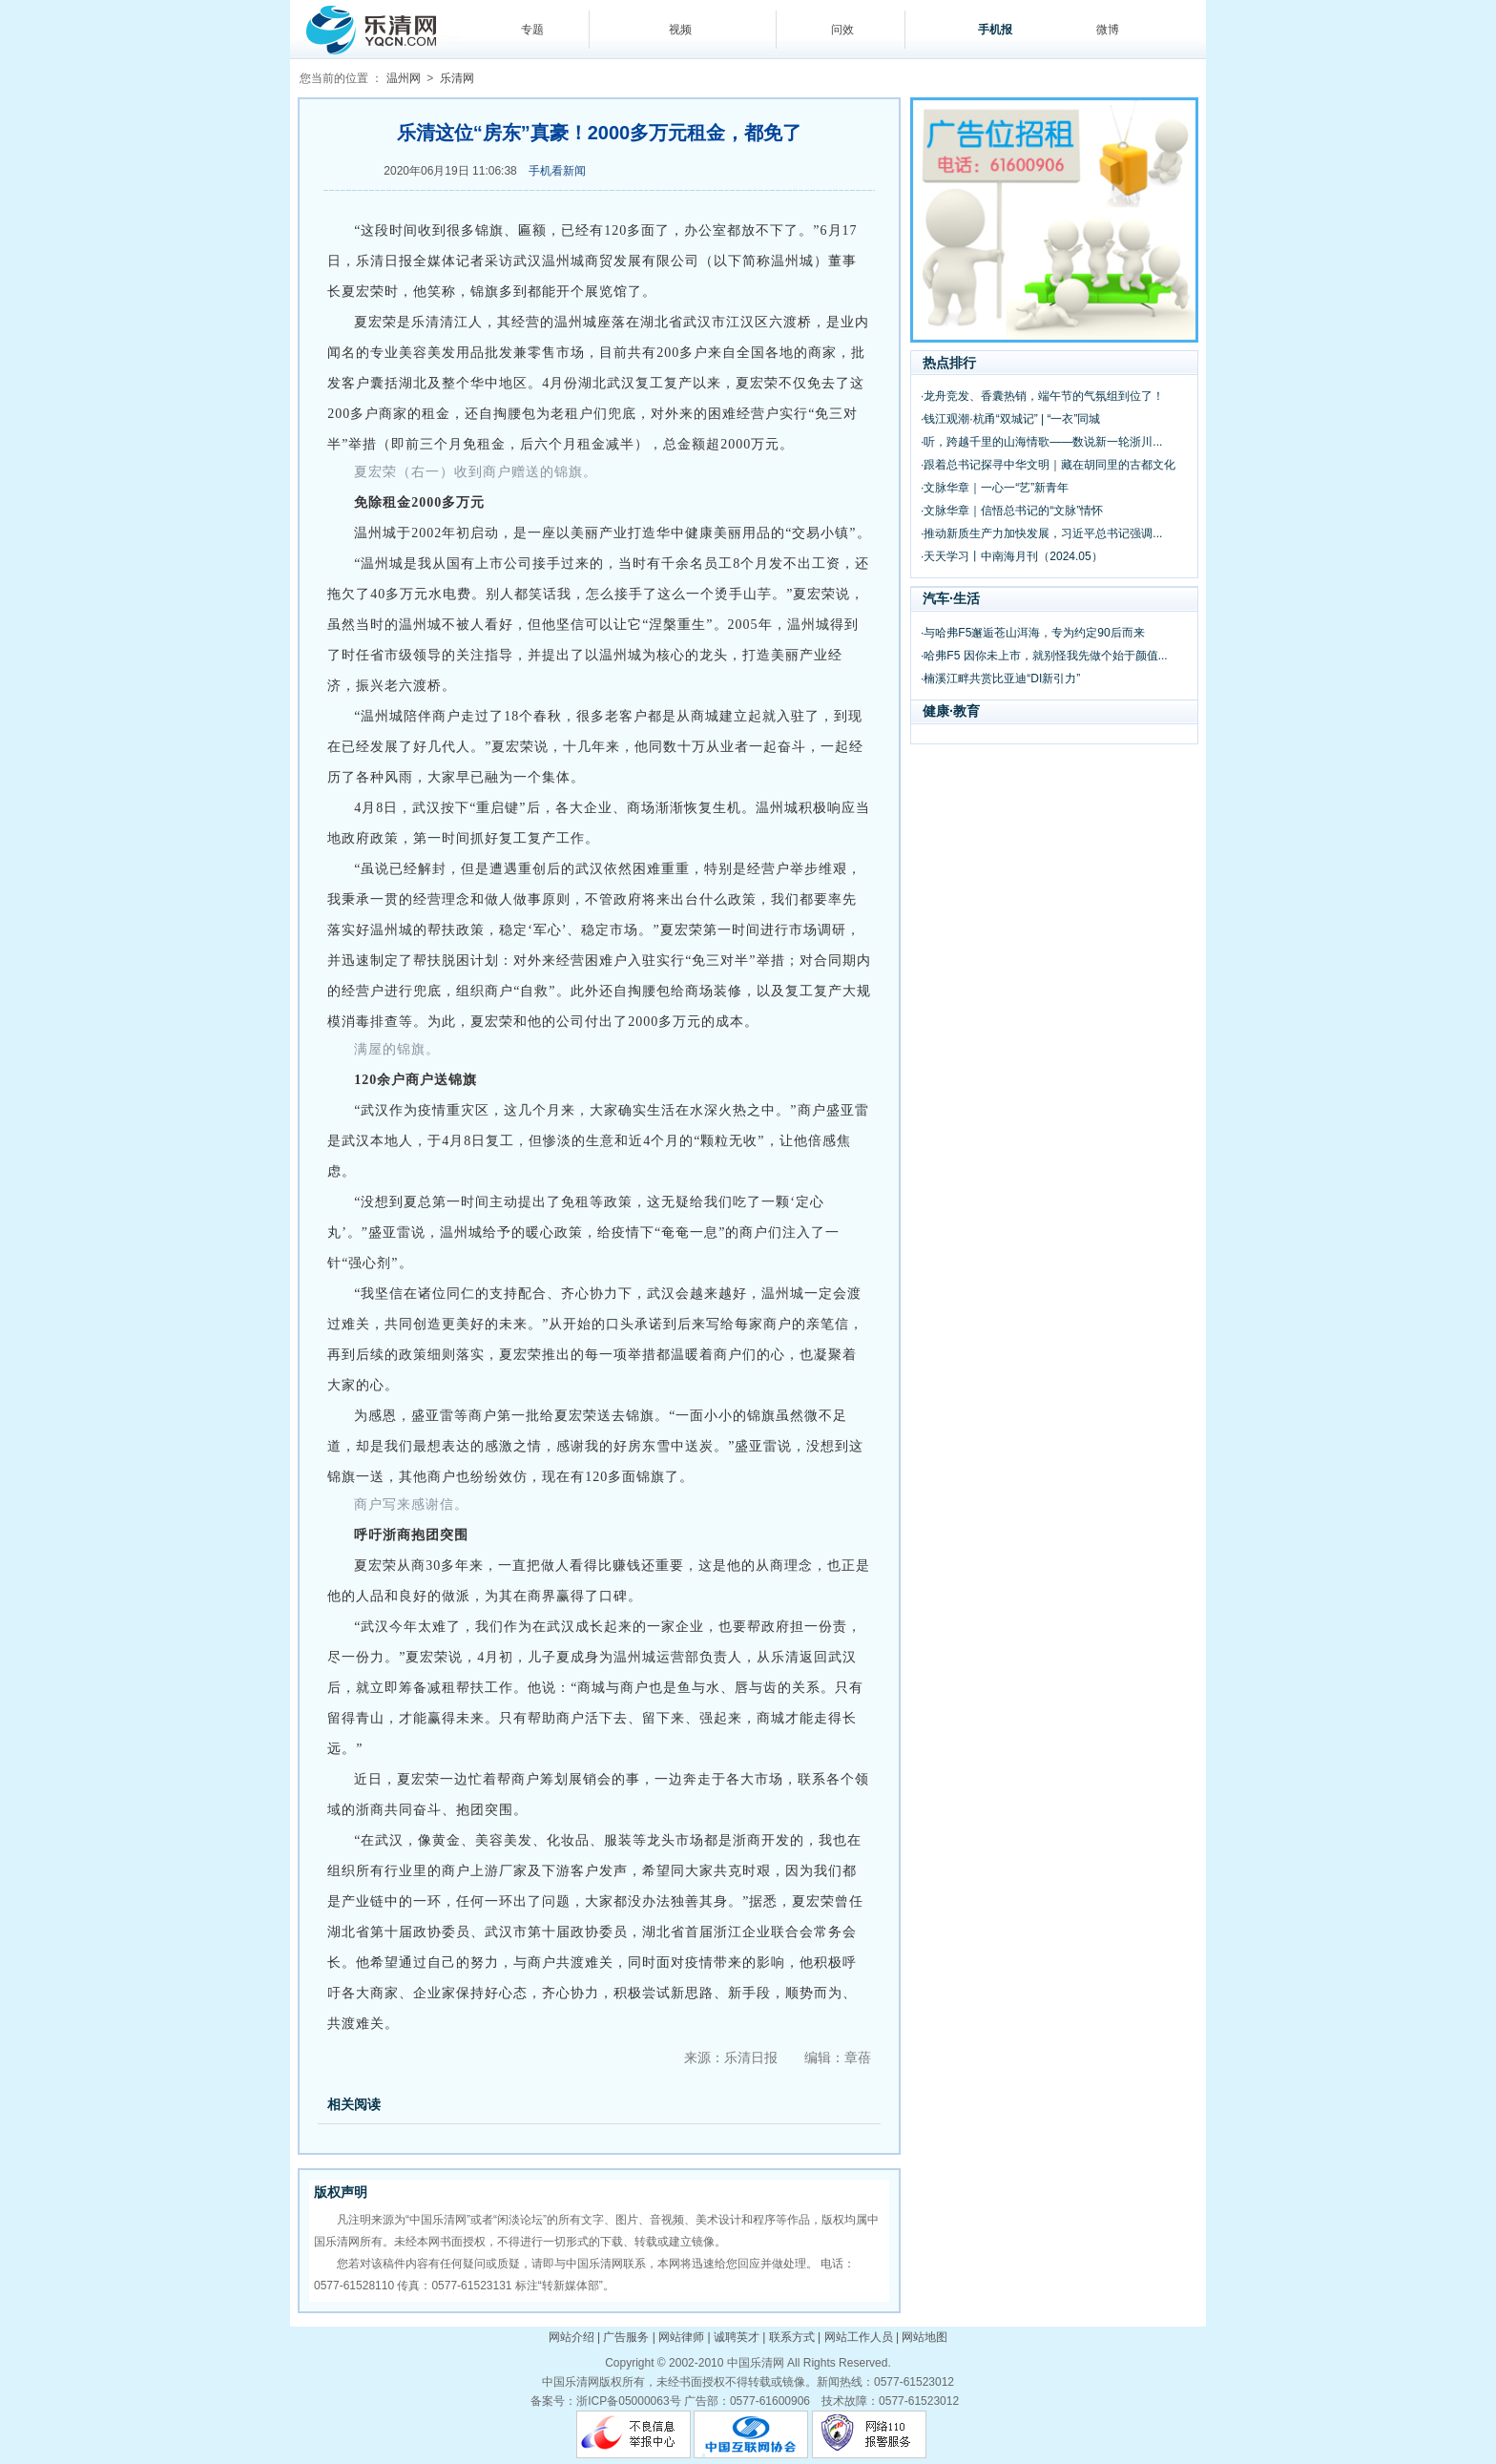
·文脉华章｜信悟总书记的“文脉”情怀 (1012, 510)
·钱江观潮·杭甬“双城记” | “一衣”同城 (1010, 419)
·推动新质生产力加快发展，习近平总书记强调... (1041, 533)
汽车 (936, 598)
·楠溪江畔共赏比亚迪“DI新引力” (1000, 678)
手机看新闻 (557, 170)
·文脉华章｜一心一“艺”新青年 (995, 487)
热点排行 (949, 362)
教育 (966, 711)
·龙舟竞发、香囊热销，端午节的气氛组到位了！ (1042, 396)
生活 (966, 598)
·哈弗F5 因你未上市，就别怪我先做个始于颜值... (1044, 655)
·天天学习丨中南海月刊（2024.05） (1012, 556)
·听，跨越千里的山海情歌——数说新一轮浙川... (1041, 442)
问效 (842, 29)
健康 (936, 711)
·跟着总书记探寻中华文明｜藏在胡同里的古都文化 (1048, 464)
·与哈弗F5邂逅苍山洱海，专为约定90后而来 (1033, 632)
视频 (680, 29)
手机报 (995, 29)
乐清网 (457, 78)
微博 (1107, 29)
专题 (532, 29)
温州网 (403, 78)
